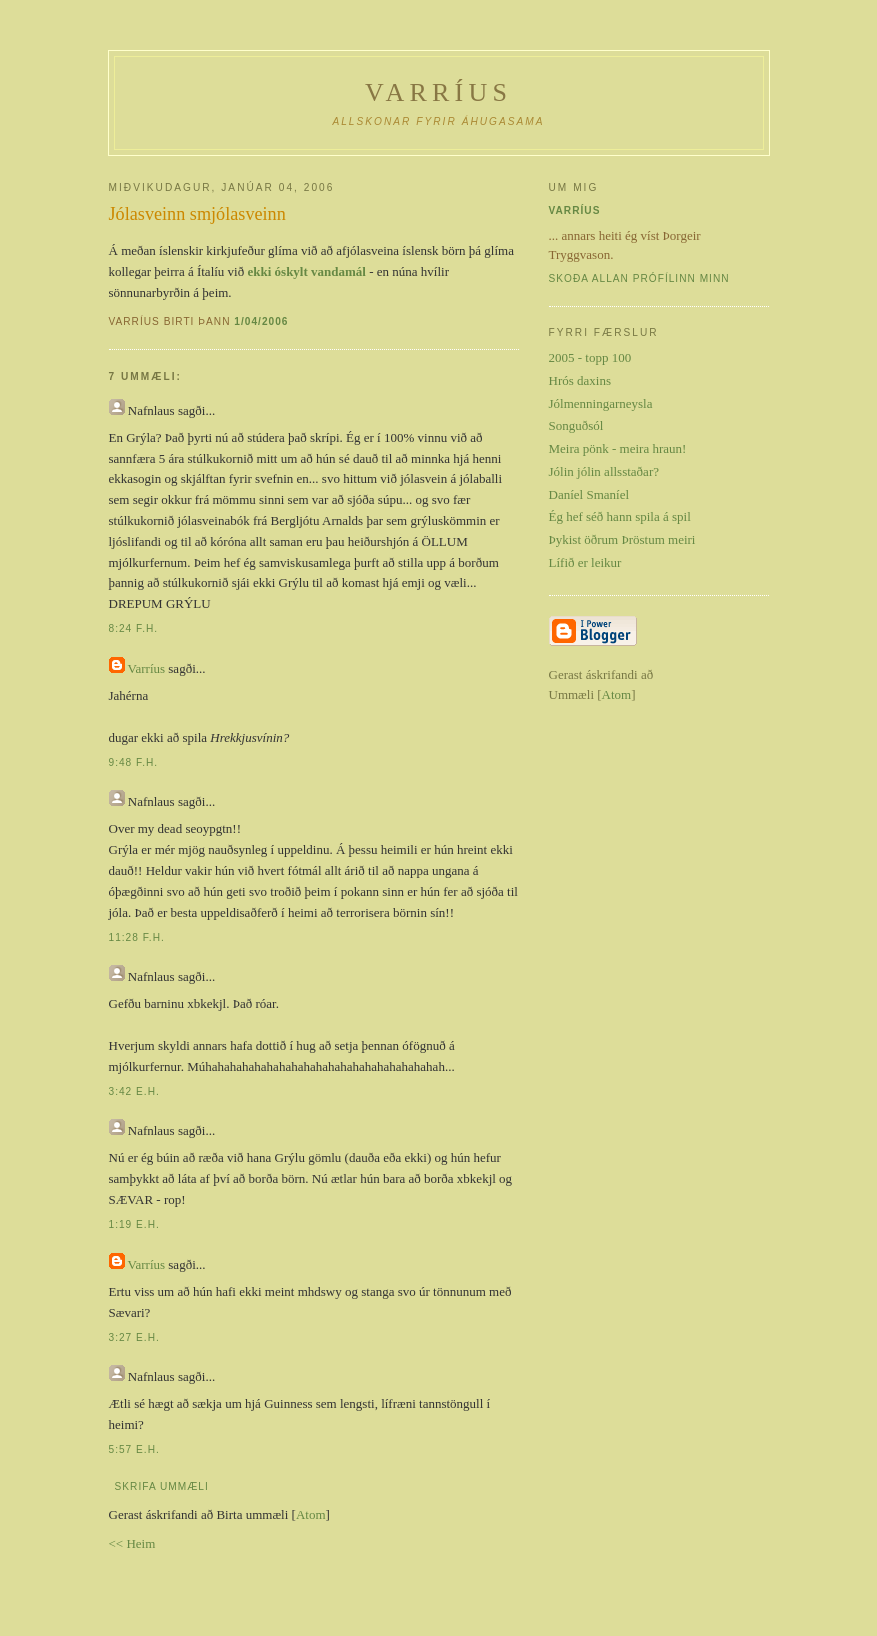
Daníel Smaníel (589, 494)
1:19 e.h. (134, 1224)
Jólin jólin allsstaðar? (604, 471)
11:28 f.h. (137, 937)
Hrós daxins (580, 380)
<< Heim (132, 1543)
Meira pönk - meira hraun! (618, 448)
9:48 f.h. (134, 762)
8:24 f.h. (134, 628)
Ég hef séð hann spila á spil (620, 516)
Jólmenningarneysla (601, 403)
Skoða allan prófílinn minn (639, 278)
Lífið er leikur (585, 562)
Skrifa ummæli (162, 1486)
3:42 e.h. (134, 1091)
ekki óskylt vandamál (306, 271)
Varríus (438, 92)
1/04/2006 (261, 321)
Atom (311, 1514)
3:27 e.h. (134, 1337)
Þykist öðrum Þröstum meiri (622, 539)
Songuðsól (576, 425)
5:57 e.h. (134, 1449)
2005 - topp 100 (590, 357)
